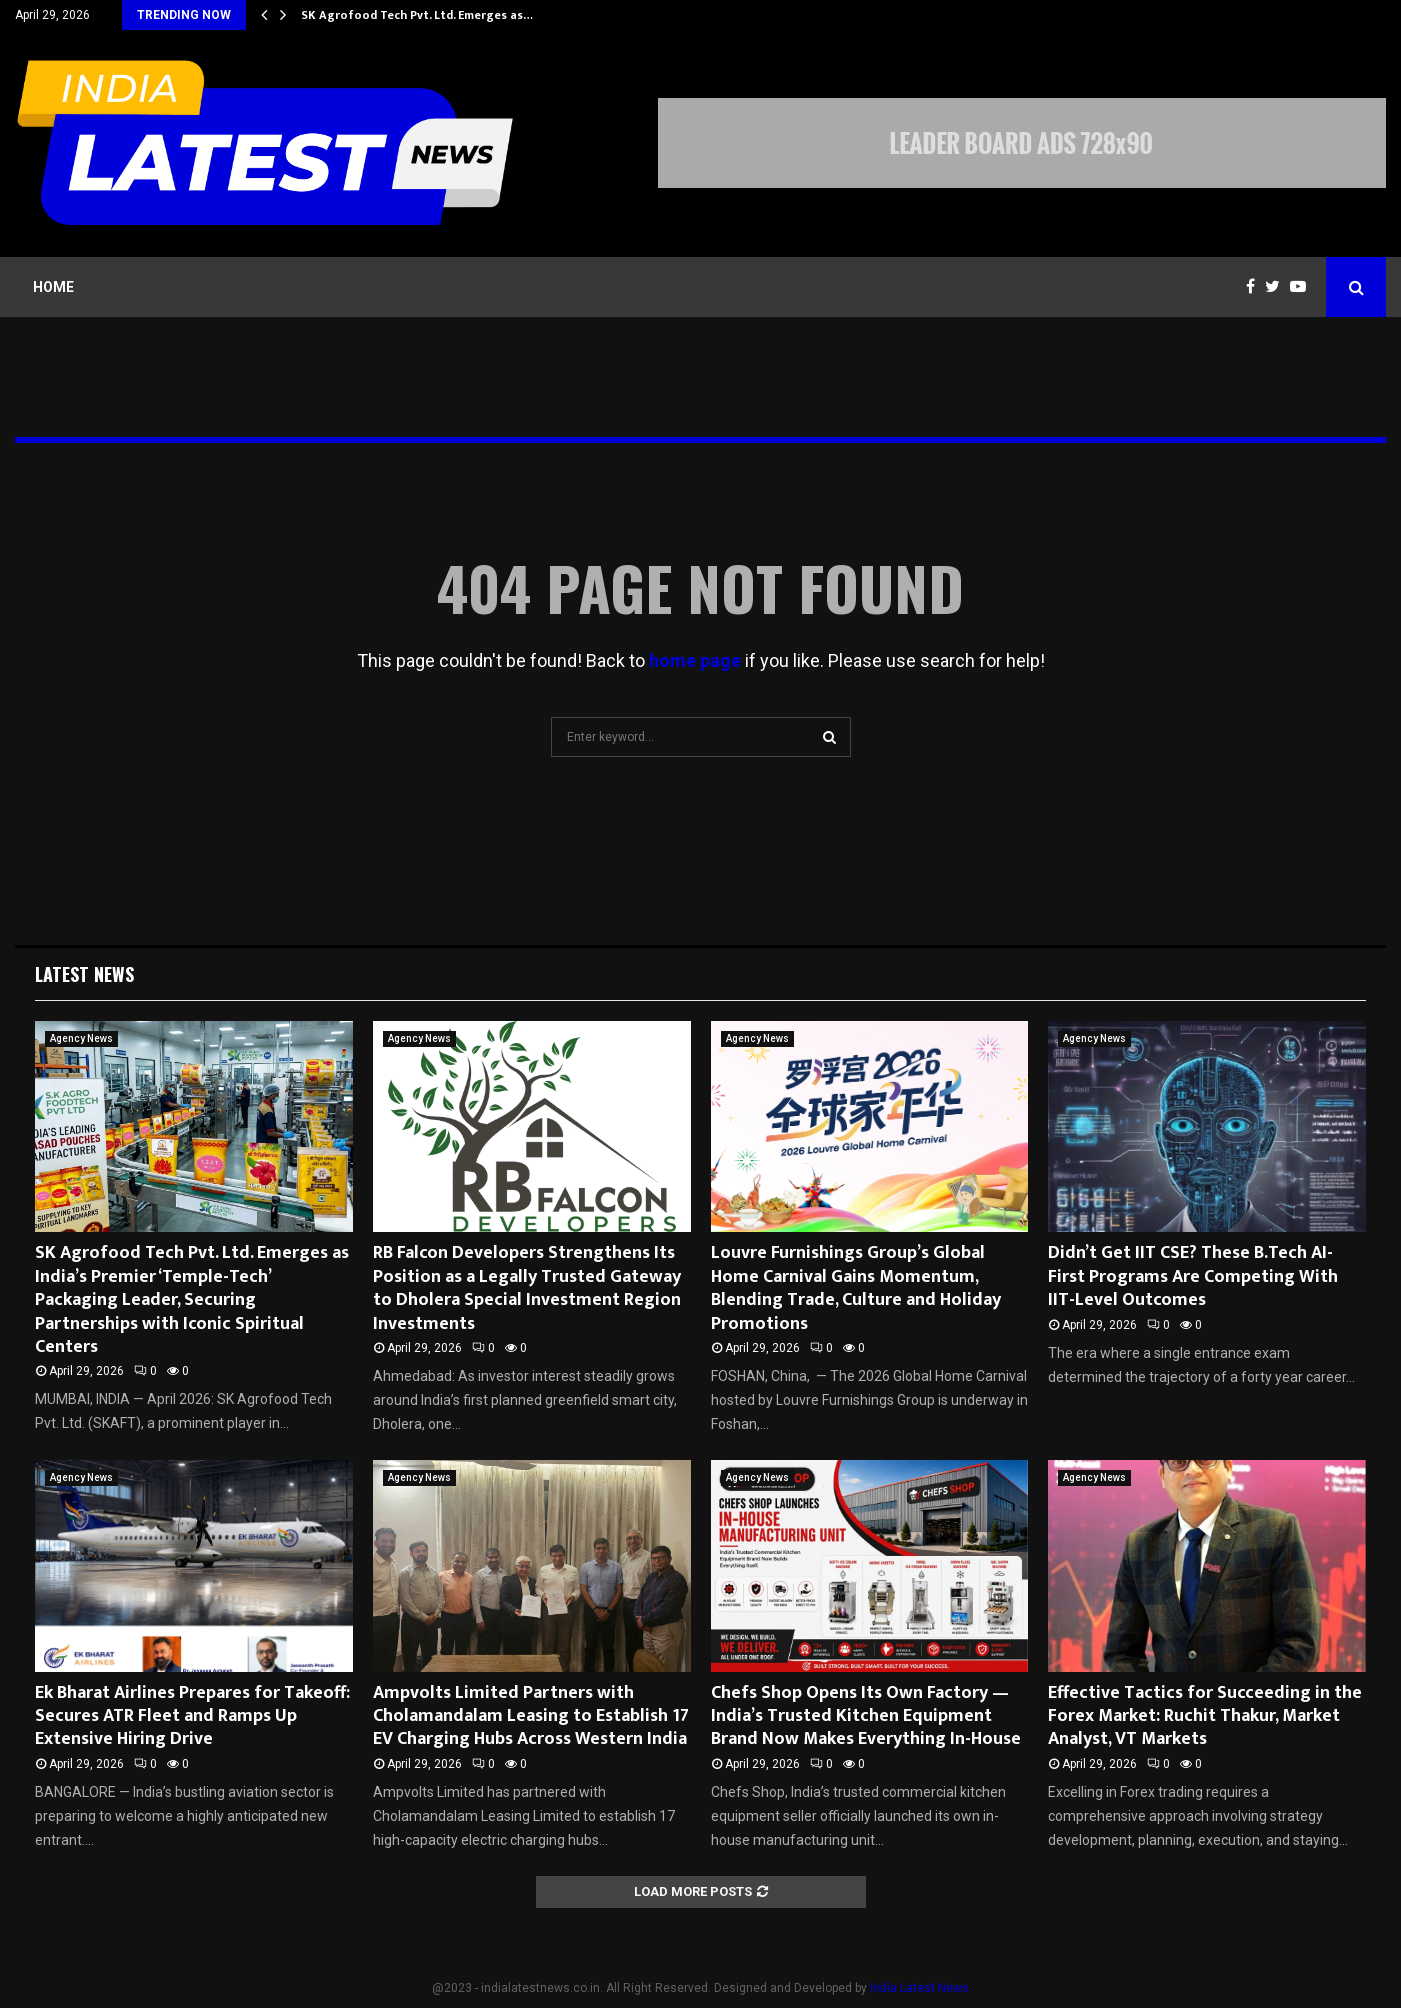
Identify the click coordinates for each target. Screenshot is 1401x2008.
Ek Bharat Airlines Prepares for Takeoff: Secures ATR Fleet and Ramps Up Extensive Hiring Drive (192, 1716)
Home (53, 287)
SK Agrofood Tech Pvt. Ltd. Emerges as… (417, 15)
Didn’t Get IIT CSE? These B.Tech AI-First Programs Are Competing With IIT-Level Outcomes (1193, 1276)
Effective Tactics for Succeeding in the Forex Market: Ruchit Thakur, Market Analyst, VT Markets (1205, 1716)
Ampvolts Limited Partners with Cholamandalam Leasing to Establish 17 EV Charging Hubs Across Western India (531, 1716)
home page (695, 660)
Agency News (81, 1038)
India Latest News (919, 1988)
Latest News (84, 974)
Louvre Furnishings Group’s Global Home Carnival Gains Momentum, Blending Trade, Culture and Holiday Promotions (856, 1288)
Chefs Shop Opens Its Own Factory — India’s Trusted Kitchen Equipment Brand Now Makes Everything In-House (866, 1716)
